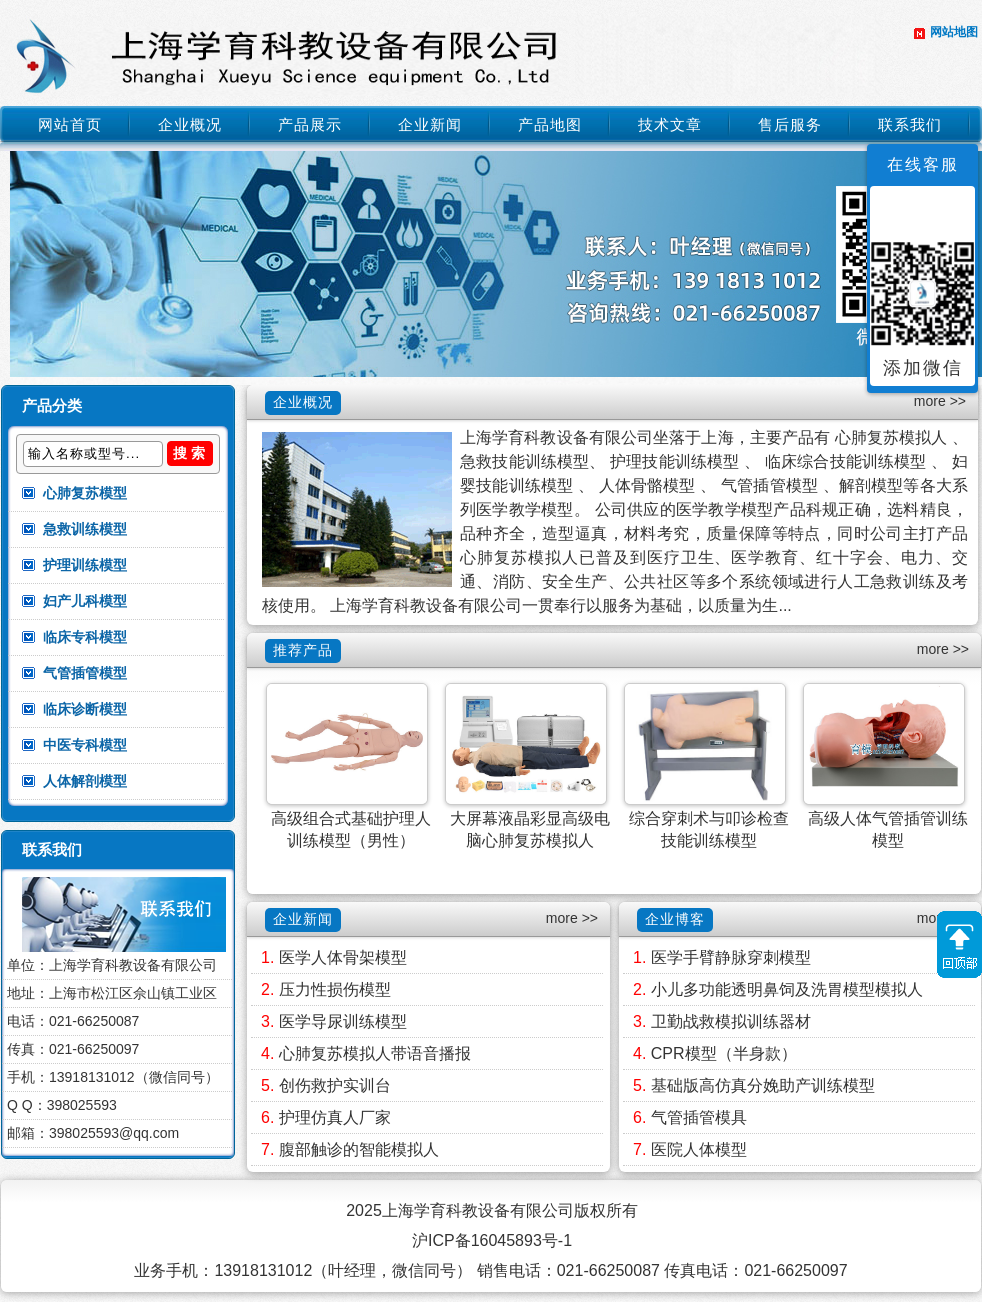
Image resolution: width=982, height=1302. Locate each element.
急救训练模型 (85, 529)
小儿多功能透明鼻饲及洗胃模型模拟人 (787, 989)
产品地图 (550, 124)
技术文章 (670, 124)
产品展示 (310, 124)
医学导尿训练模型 (343, 1021)
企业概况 (190, 124)
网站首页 (70, 124)
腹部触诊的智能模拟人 (359, 1149)
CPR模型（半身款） (724, 1053)
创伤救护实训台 (335, 1085)
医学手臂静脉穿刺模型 (731, 957)
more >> (940, 401)
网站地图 (954, 32)
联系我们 (910, 124)
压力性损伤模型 (335, 989)
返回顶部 (959, 944)
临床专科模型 (85, 637)
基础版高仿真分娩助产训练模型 (763, 1085)
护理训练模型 (85, 565)
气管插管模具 (699, 1117)
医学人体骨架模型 (343, 957)
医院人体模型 (699, 1149)
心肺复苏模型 (85, 493)
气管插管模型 (85, 673)
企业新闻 (430, 124)
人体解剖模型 (85, 781)
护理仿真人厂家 (335, 1117)
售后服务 (790, 124)
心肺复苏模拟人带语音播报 (375, 1053)
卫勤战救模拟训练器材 (731, 1021)
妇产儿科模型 (85, 601)
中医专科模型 (85, 745)
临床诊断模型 (85, 709)
